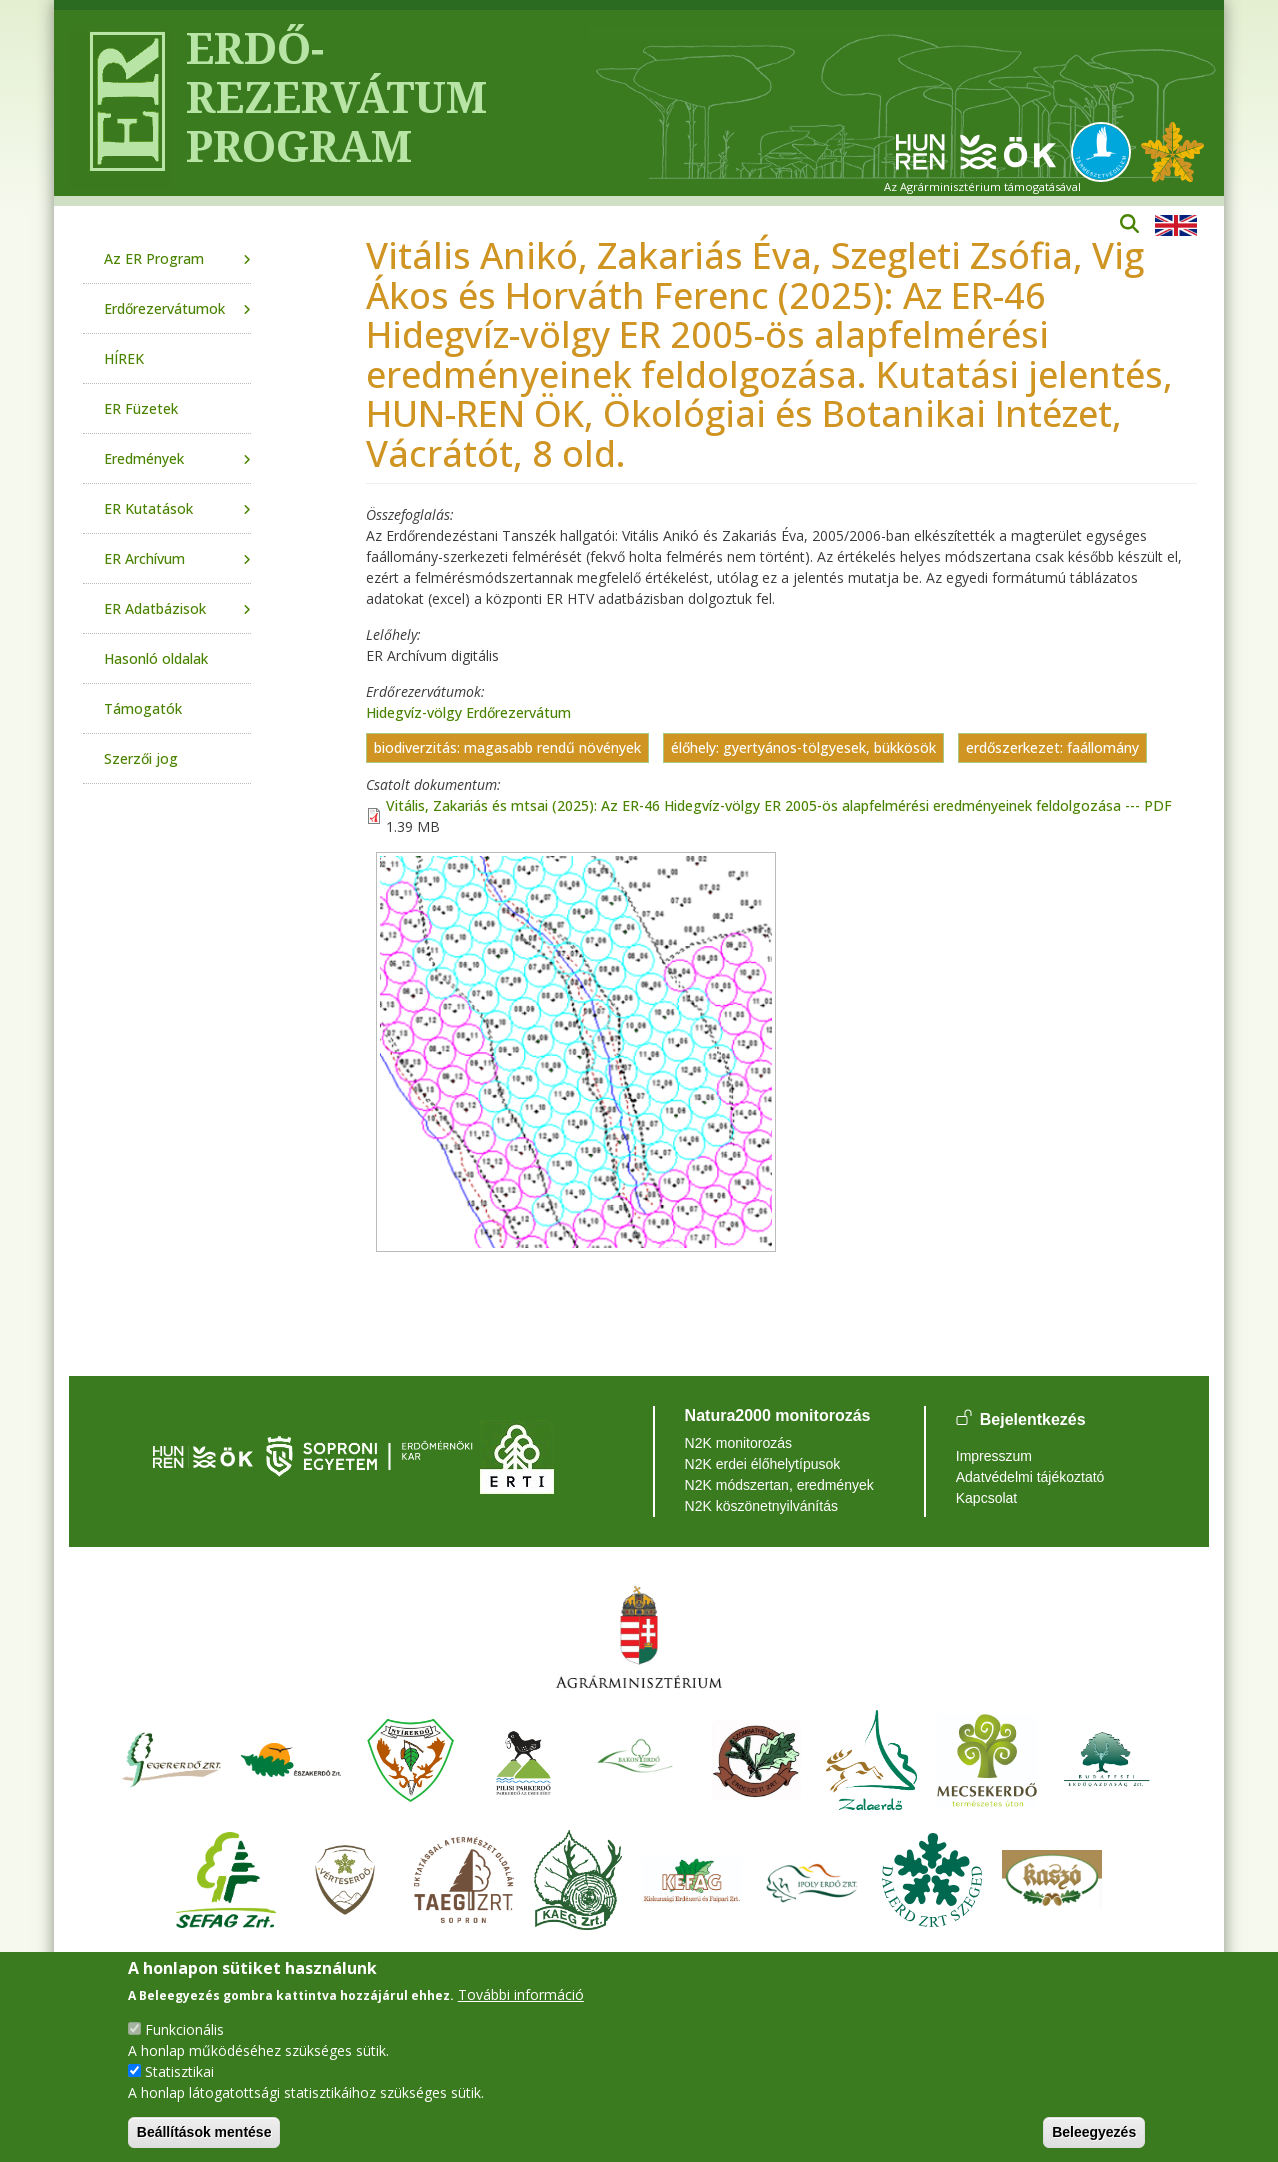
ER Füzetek (141, 408)
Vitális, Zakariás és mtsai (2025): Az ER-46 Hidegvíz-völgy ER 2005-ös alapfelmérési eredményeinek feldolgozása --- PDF (779, 805)
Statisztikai (179, 2071)
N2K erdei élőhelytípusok (763, 1464)
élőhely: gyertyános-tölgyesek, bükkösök (803, 748)
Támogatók (143, 708)
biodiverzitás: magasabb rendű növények (507, 748)
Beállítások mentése (204, 2132)
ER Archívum (144, 558)
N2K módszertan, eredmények (779, 1485)
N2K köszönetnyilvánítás (761, 1506)
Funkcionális (184, 2029)
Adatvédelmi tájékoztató (1030, 1477)
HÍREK (124, 358)
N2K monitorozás (738, 1443)
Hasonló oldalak (156, 658)
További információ (521, 1994)
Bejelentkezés (1033, 1419)
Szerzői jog (141, 758)
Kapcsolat (986, 1498)
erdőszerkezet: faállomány (1052, 748)
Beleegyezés (1094, 2132)
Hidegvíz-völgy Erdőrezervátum (468, 712)
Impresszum (994, 1456)
